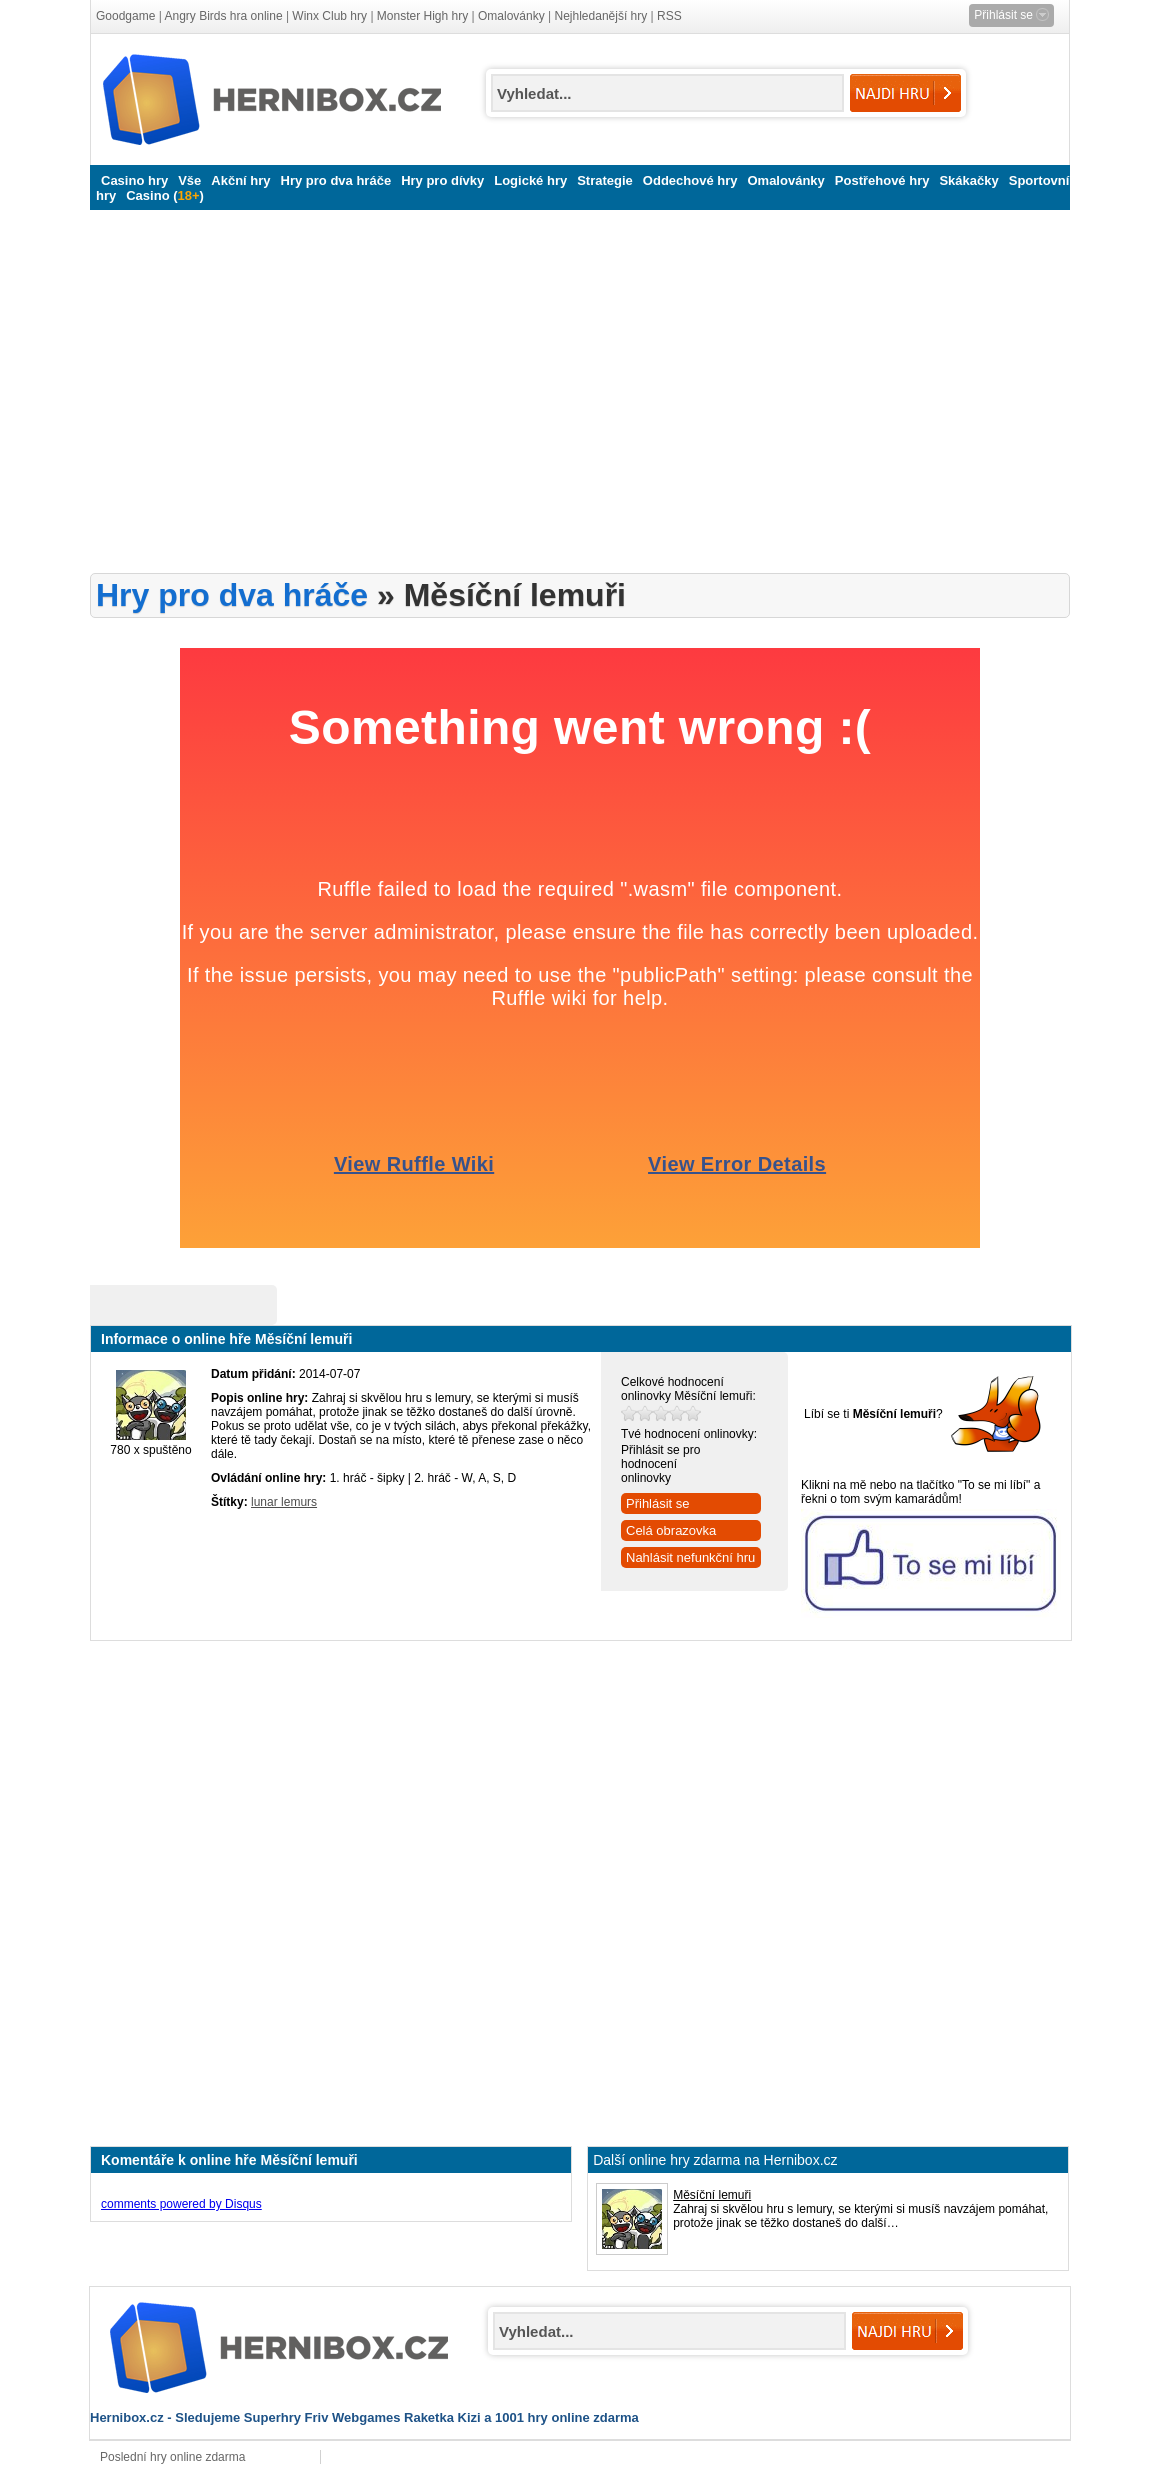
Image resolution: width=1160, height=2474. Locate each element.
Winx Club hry (329, 16)
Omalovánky (511, 16)
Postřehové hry (882, 180)
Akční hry (240, 180)
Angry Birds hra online (224, 16)
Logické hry (530, 180)
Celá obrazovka (671, 1530)
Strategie (605, 180)
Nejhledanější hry (601, 16)
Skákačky (968, 180)
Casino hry (134, 180)
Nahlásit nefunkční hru (690, 1557)
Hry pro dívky (442, 180)
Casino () (165, 195)
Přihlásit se (658, 1503)
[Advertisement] (508, 392)
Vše (189, 180)
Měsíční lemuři (712, 2195)
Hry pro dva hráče (336, 180)
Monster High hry (422, 16)
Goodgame (125, 16)
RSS (669, 16)
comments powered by (181, 2204)
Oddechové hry (690, 180)
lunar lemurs (284, 1502)
